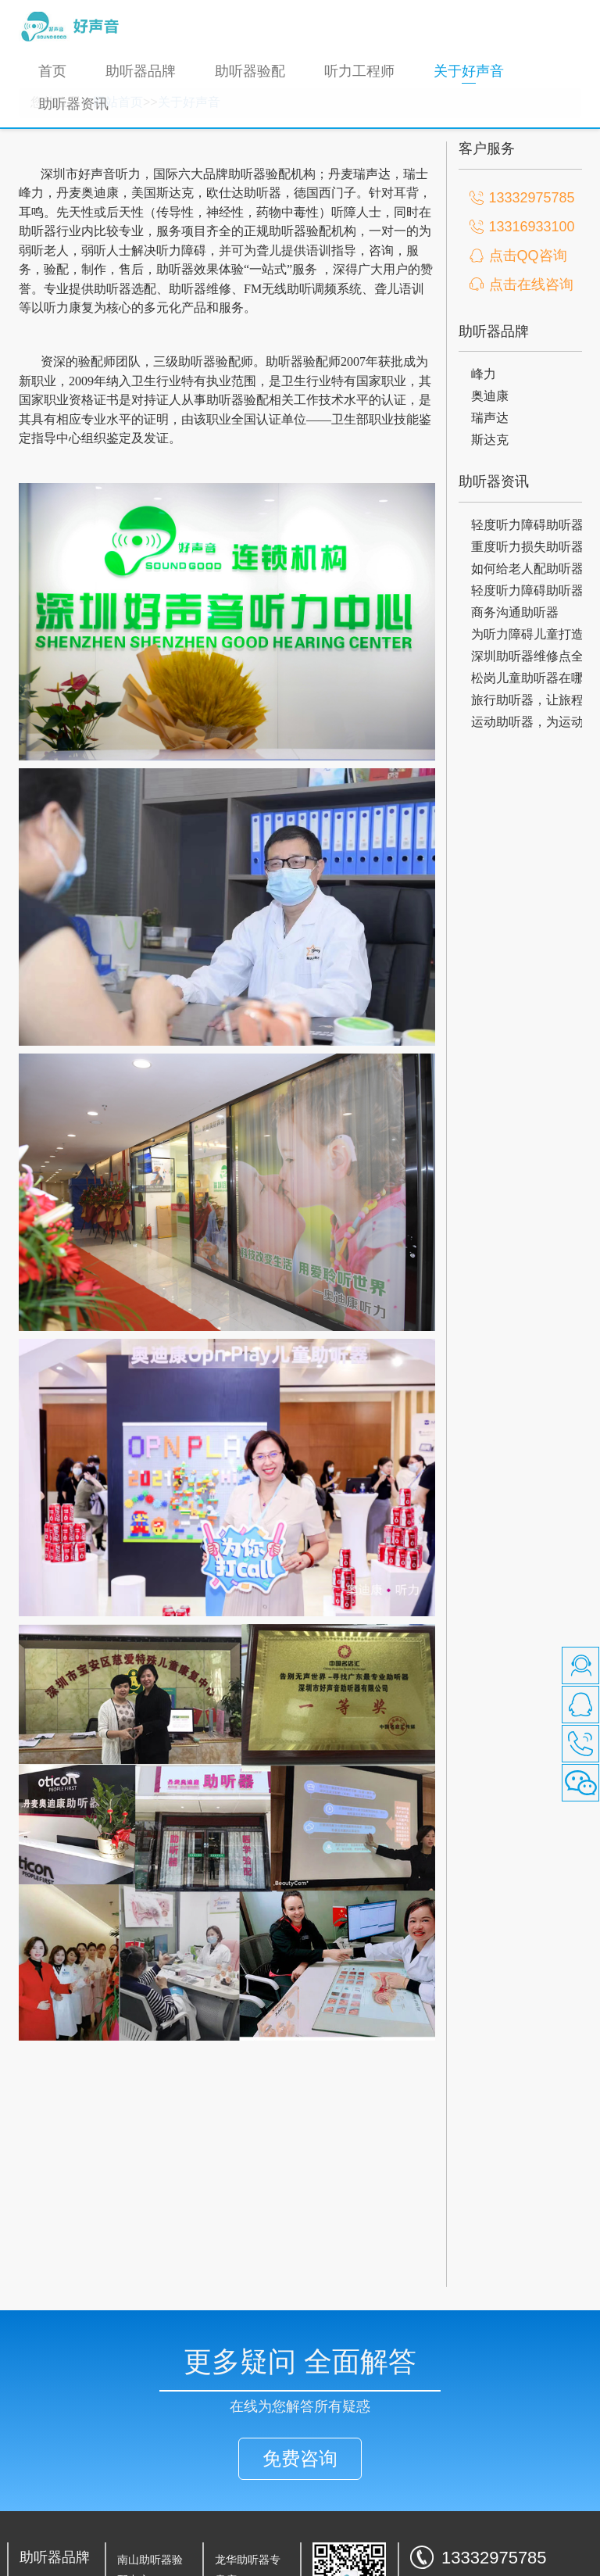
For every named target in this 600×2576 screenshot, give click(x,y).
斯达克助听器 (52, 2565)
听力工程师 (359, 71)
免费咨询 (300, 2381)
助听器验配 (250, 71)
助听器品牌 (140, 71)
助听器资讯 (73, 104)
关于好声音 (478, 71)
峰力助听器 (47, 2505)
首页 (52, 71)
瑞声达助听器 (52, 2545)
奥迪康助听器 (52, 2525)
